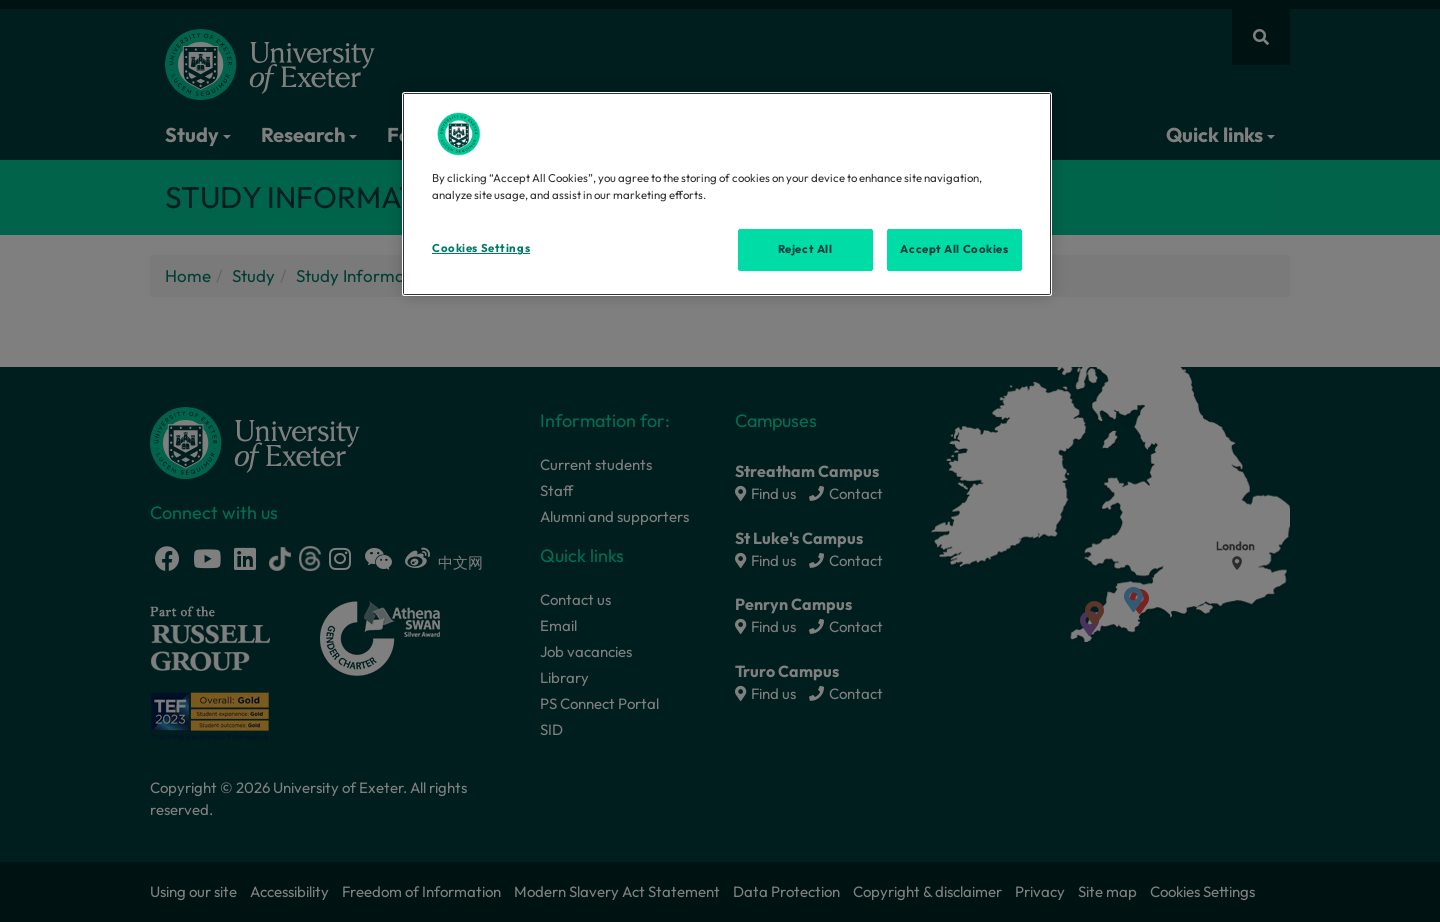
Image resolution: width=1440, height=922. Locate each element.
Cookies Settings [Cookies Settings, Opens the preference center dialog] (481, 248)
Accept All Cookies (954, 249)
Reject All (805, 249)
